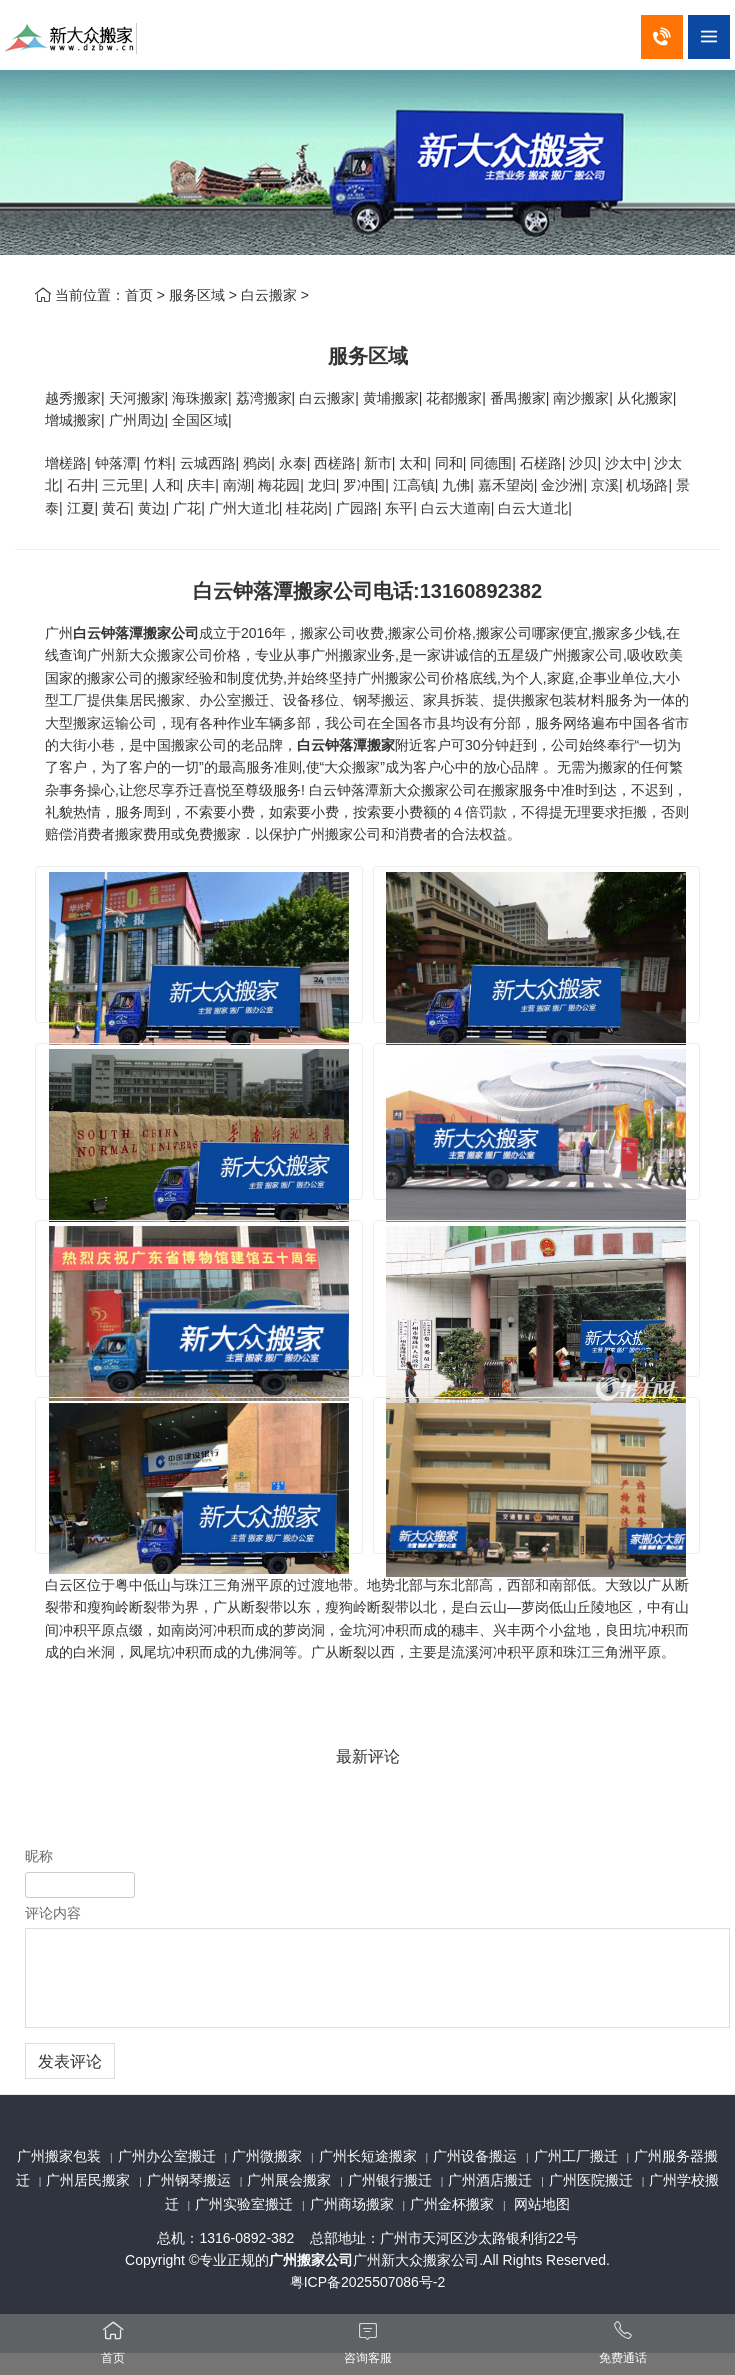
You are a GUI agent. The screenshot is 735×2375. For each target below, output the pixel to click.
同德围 (491, 463)
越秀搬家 (73, 398)
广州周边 (137, 420)
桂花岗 (307, 508)
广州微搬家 (267, 2156)
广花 (187, 508)
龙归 (322, 485)
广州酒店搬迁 (490, 2180)
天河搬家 (137, 398)
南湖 (237, 485)
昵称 (39, 1856)
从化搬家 (645, 398)
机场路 (647, 485)
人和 (166, 485)
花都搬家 (454, 398)
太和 (413, 463)
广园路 (357, 508)
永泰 (293, 463)
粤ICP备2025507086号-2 (368, 2282)
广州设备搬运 (475, 2156)
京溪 (605, 485)
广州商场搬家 (352, 2204)
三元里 (123, 485)
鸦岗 (257, 463)
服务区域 (197, 295)
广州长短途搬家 (368, 2156)
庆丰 (201, 485)
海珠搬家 (200, 398)
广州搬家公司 (311, 2260)
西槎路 (335, 463)
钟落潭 (116, 463)
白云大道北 (533, 508)
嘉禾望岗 (506, 485)
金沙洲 (562, 485)
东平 (399, 508)
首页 (139, 295)
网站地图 (542, 2204)
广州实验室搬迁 (244, 2204)
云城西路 (208, 463)
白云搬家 (269, 295)
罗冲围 (364, 485)
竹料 (158, 463)
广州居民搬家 (88, 2180)
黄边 (152, 508)
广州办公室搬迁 (167, 2156)
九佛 (456, 485)
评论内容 (53, 1913)
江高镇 (414, 485)
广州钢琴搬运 (189, 2180)
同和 (449, 463)
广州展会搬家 (289, 2180)
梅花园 (279, 485)
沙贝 (583, 463)
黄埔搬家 (391, 398)
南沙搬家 (581, 398)
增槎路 (66, 463)
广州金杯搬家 (452, 2204)
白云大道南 (456, 508)
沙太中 (626, 463)
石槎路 (541, 463)
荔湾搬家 (264, 398)
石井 (81, 485)
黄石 (116, 508)
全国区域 (200, 420)
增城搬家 (73, 420)
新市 (378, 463)
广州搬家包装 (59, 2156)
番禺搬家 (518, 398)
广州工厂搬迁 (576, 2156)
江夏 (81, 508)
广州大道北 (244, 508)
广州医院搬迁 (591, 2180)
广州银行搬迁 (390, 2180)
